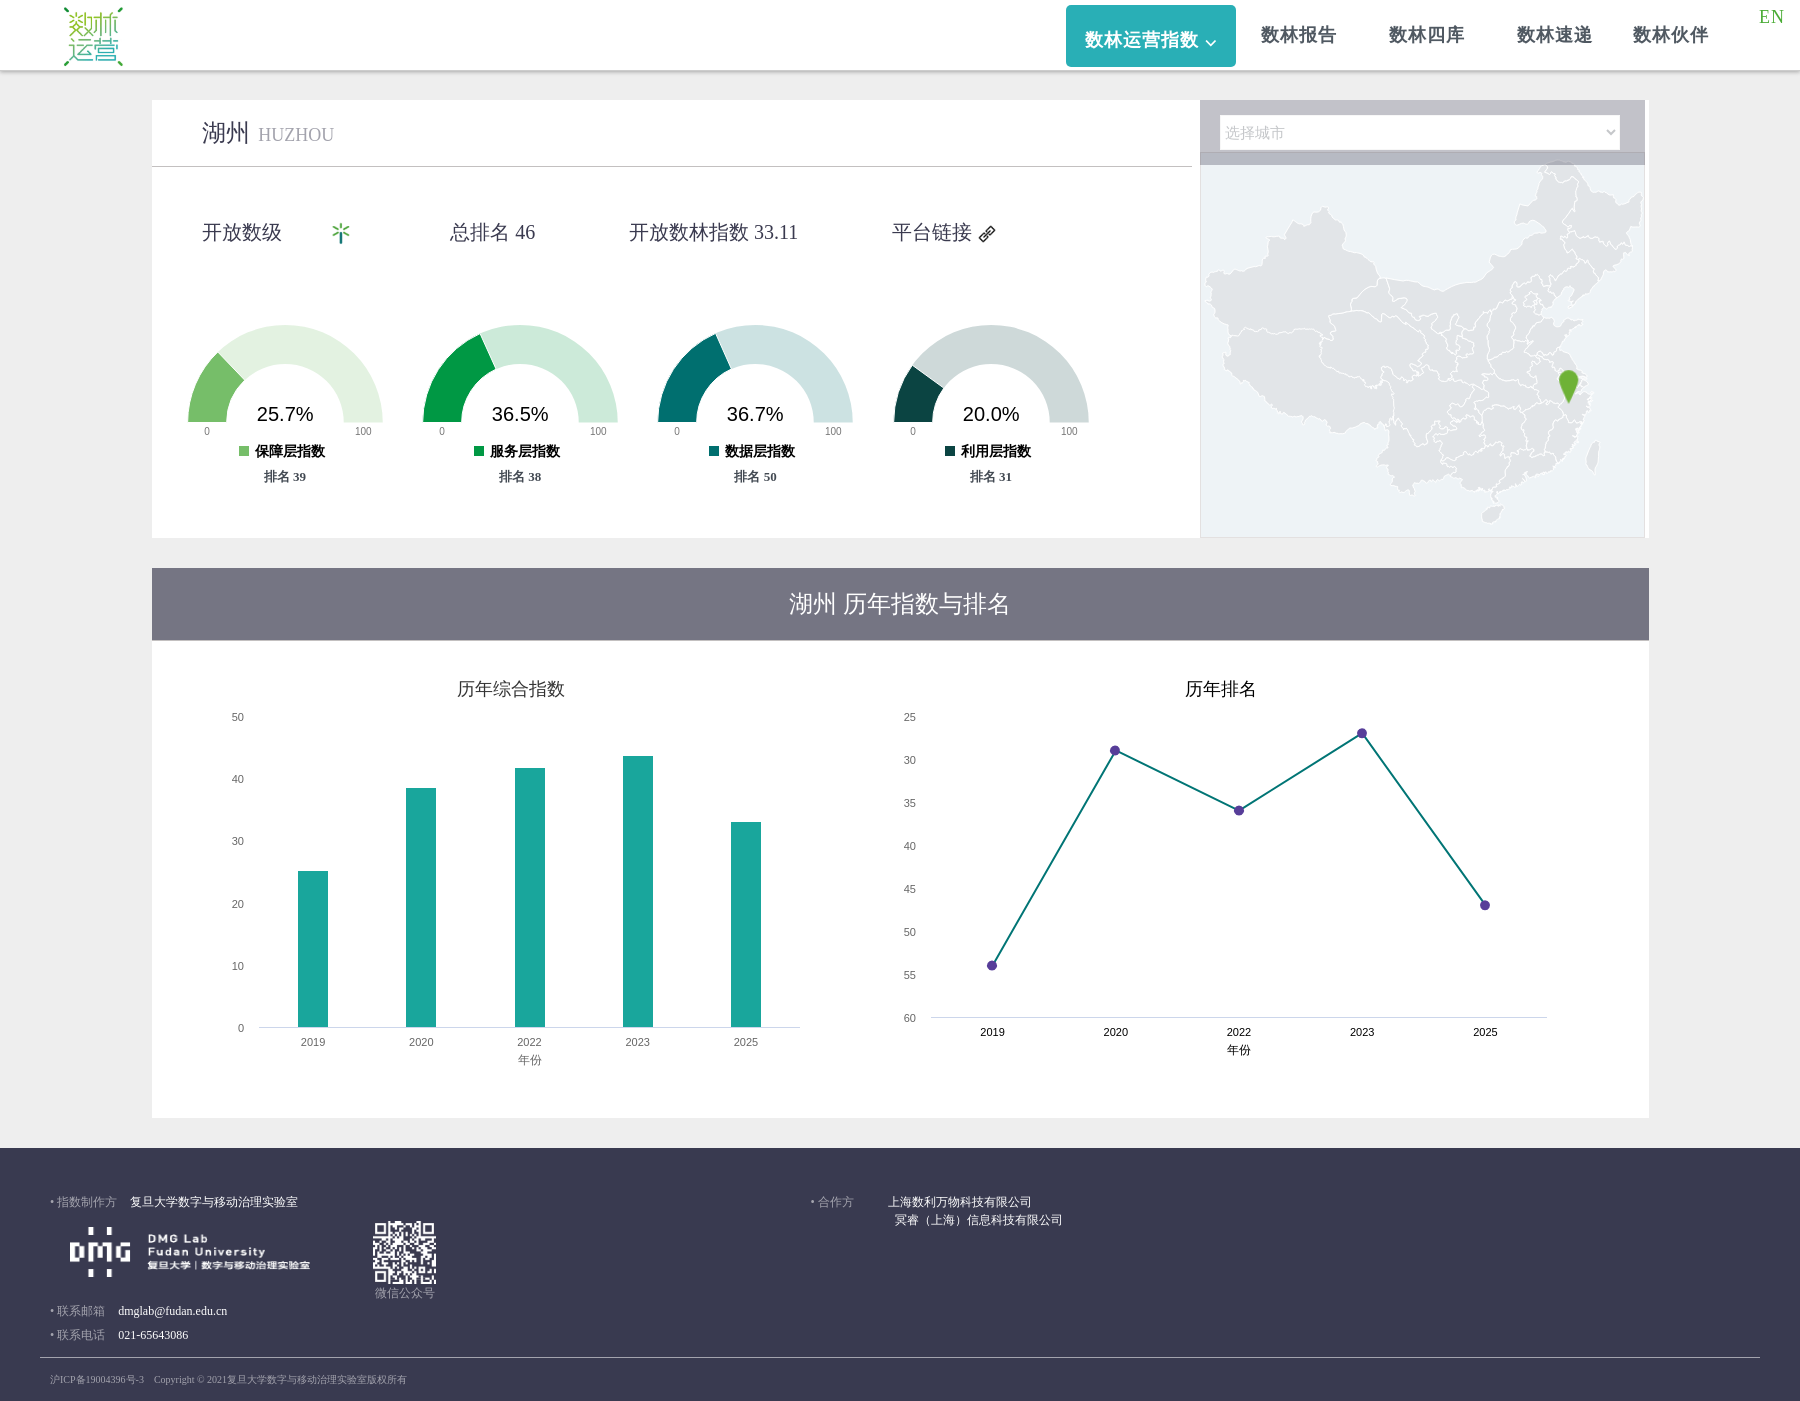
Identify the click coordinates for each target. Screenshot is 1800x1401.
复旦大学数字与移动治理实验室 (214, 1202)
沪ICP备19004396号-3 (97, 1379)
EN (1777, 17)
